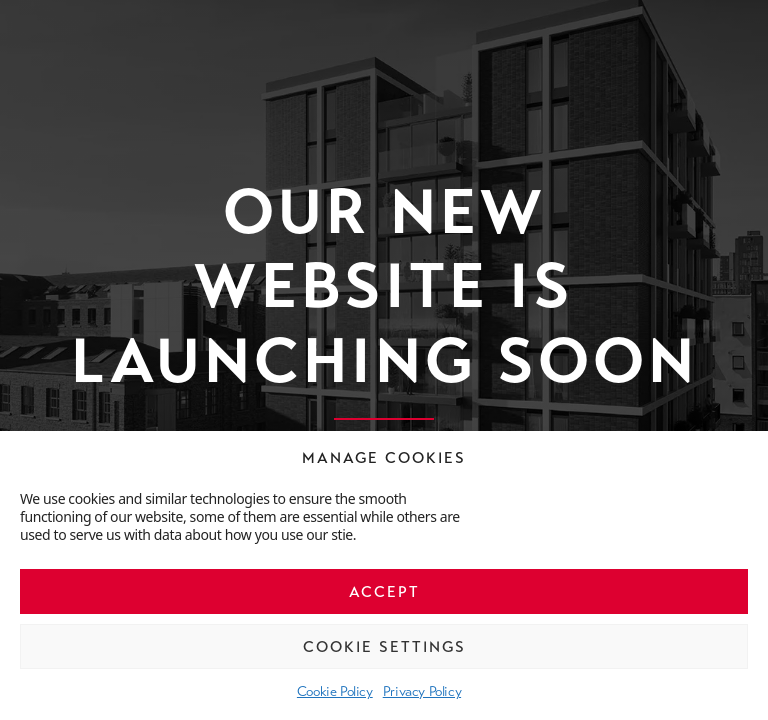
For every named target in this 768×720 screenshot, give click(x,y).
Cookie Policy (335, 691)
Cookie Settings (384, 647)
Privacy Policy (422, 691)
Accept (384, 592)
